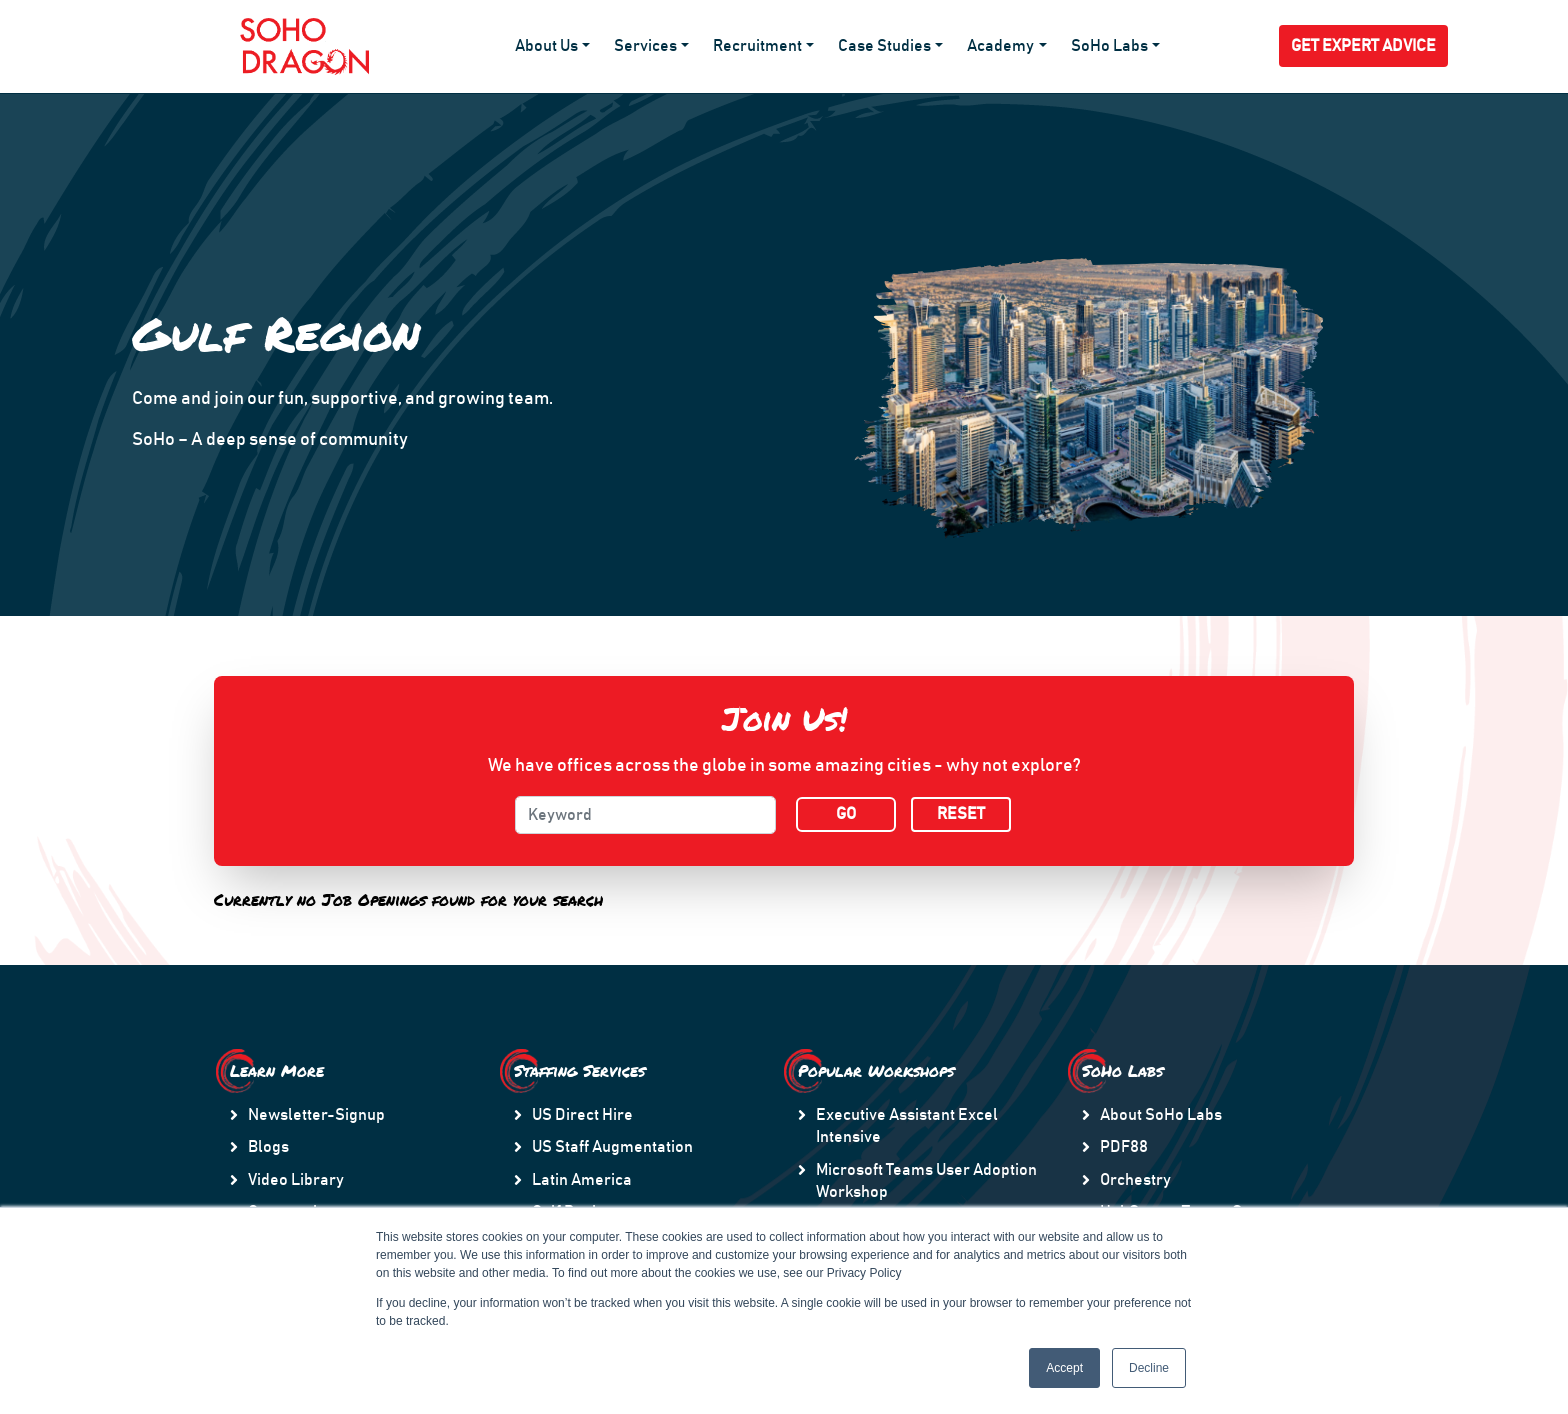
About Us (546, 46)
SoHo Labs (1109, 46)
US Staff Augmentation (612, 1147)
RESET (961, 814)
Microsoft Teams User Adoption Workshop (926, 1181)
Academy (1000, 46)
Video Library (296, 1180)
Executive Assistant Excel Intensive (907, 1126)
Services (645, 46)
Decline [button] (1149, 1368)
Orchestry (1135, 1180)
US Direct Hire (582, 1115)
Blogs (268, 1147)
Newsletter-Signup (316, 1115)
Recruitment (757, 46)
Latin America (582, 1180)
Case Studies (884, 46)
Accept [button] (1064, 1368)
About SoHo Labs (1161, 1115)
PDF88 (1124, 1147)
